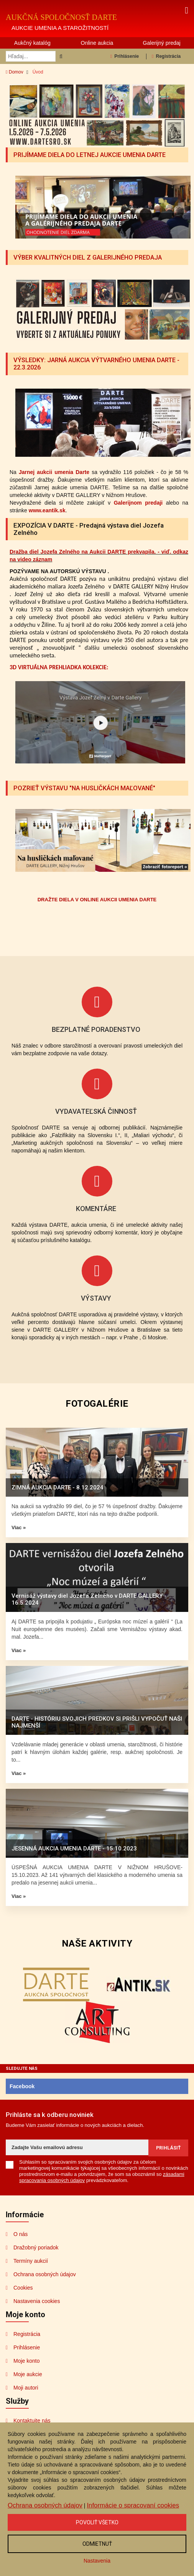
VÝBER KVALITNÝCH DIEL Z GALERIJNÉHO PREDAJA (91, 257)
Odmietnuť (97, 2544)
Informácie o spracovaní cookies (133, 2505)
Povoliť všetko (97, 2522)
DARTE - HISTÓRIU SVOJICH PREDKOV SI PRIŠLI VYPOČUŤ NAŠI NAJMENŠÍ (97, 1721)
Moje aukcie (27, 2373)
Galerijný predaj (162, 43)
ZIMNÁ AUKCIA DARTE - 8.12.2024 (58, 1486)
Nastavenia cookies (36, 2300)
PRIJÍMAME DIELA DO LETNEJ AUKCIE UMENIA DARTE (93, 155)
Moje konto (26, 2360)
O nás (20, 2233)
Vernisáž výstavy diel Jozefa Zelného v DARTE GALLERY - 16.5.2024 (89, 1598)
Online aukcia (97, 43)
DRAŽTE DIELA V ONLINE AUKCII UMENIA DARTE (97, 899)
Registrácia (166, 56)
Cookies (23, 2287)
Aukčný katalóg (32, 43)
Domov (14, 72)
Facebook (22, 2085)
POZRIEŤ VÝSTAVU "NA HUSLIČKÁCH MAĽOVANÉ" (87, 787)
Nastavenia (97, 2561)
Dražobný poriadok (36, 2247)
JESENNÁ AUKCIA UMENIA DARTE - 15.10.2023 (74, 1847)
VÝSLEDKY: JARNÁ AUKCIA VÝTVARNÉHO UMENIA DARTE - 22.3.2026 (87, 363)
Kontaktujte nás (32, 2420)
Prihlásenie (124, 56)
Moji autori (25, 2387)
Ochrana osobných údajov (44, 2273)
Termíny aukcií (30, 2260)
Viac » (19, 1527)
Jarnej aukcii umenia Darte (54, 472)
